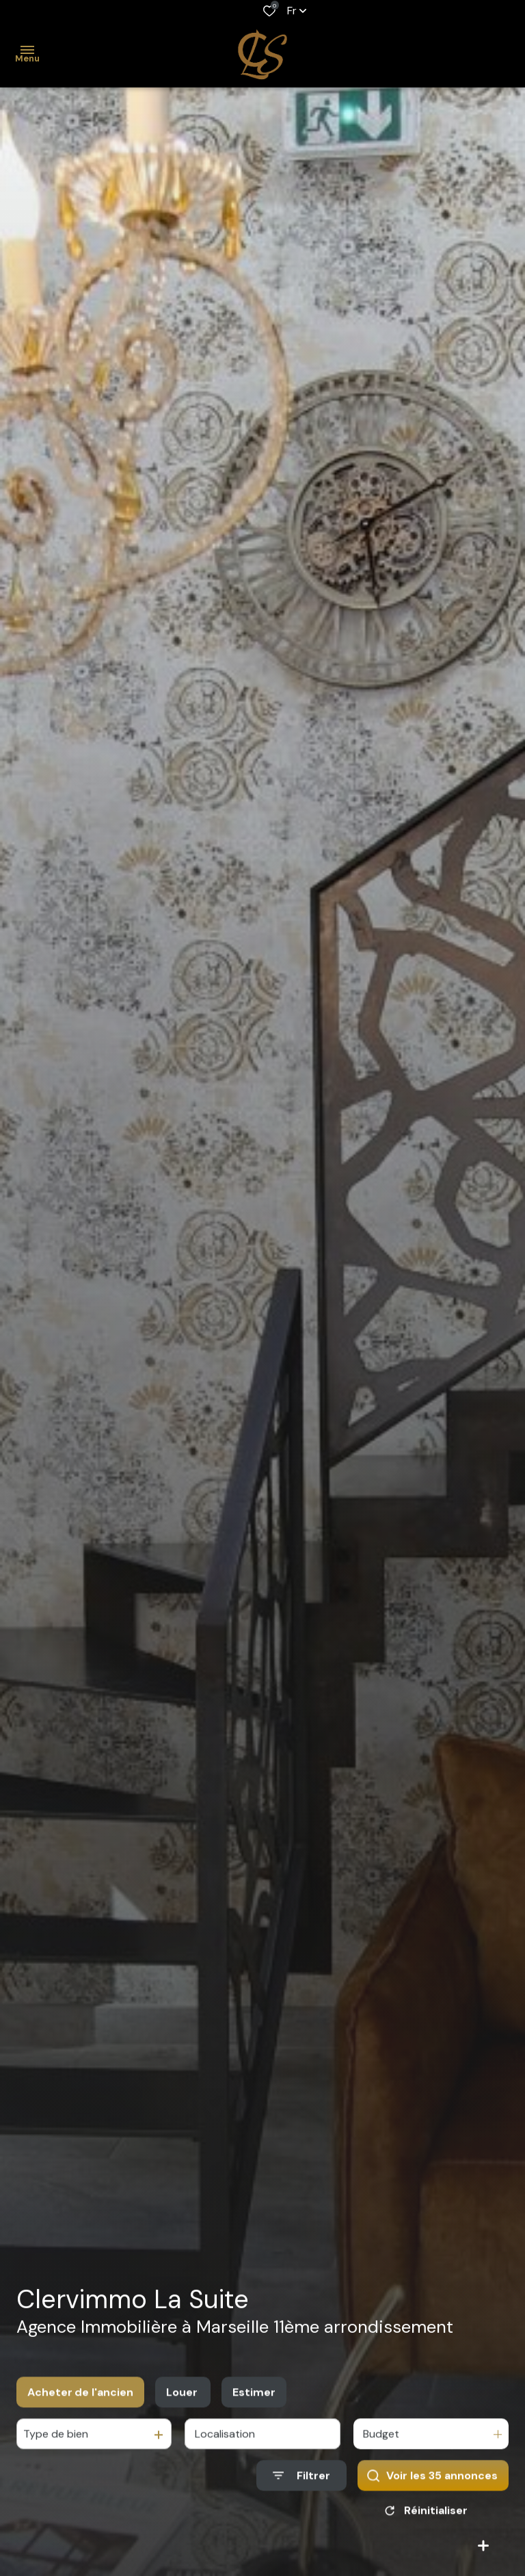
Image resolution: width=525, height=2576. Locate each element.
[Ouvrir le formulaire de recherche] (301, 2491)
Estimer (253, 2407)
